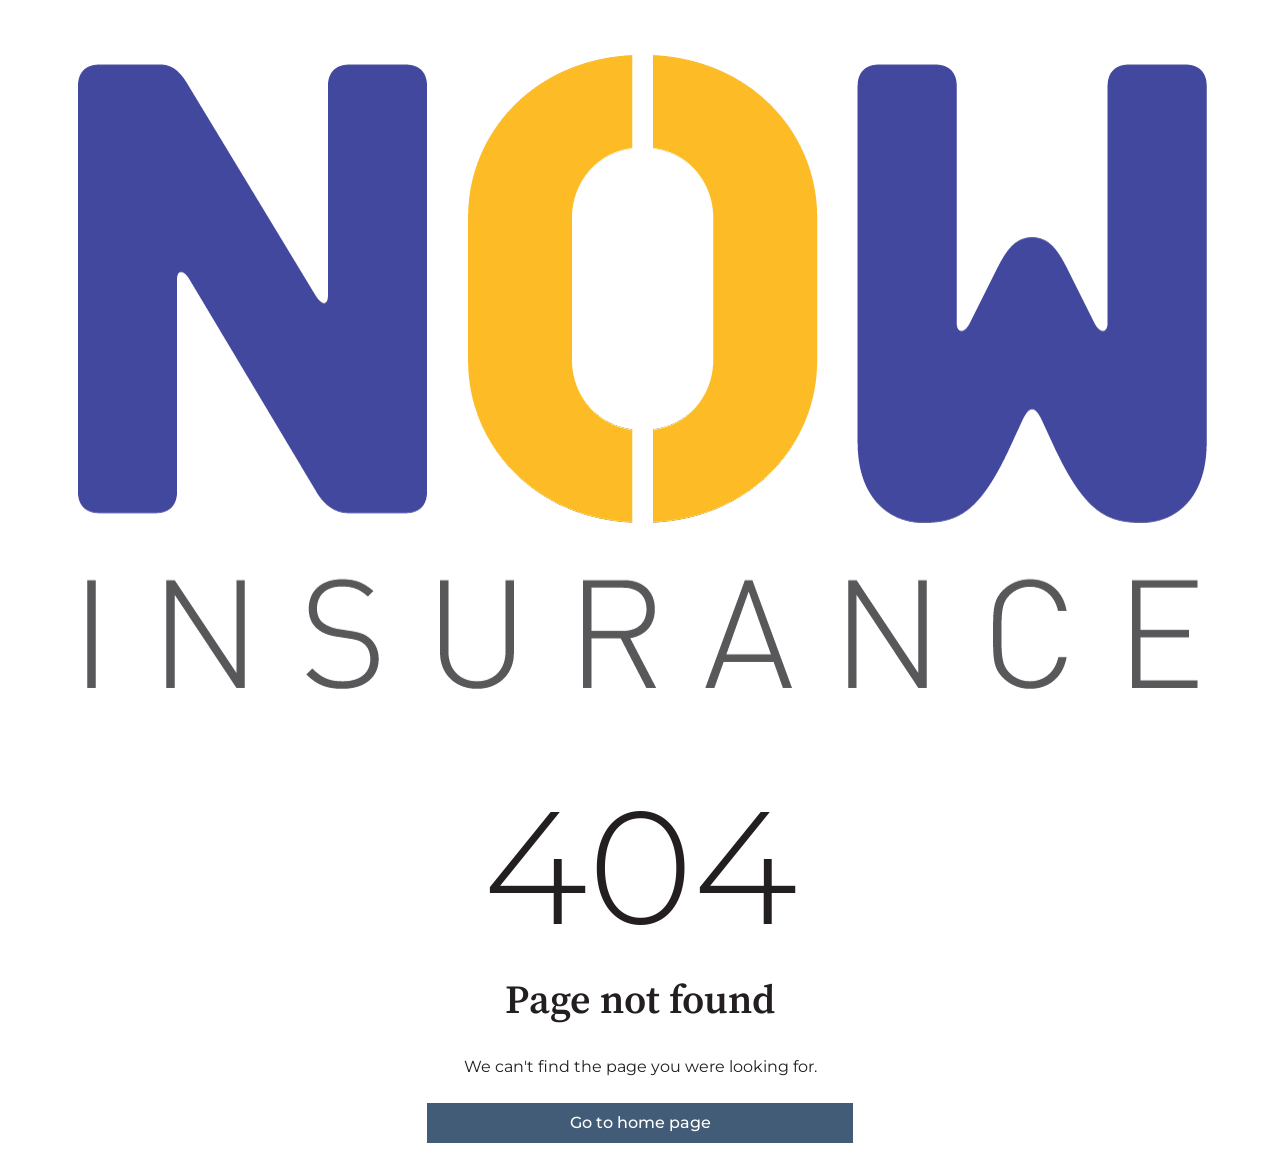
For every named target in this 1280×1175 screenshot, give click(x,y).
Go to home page (640, 1122)
